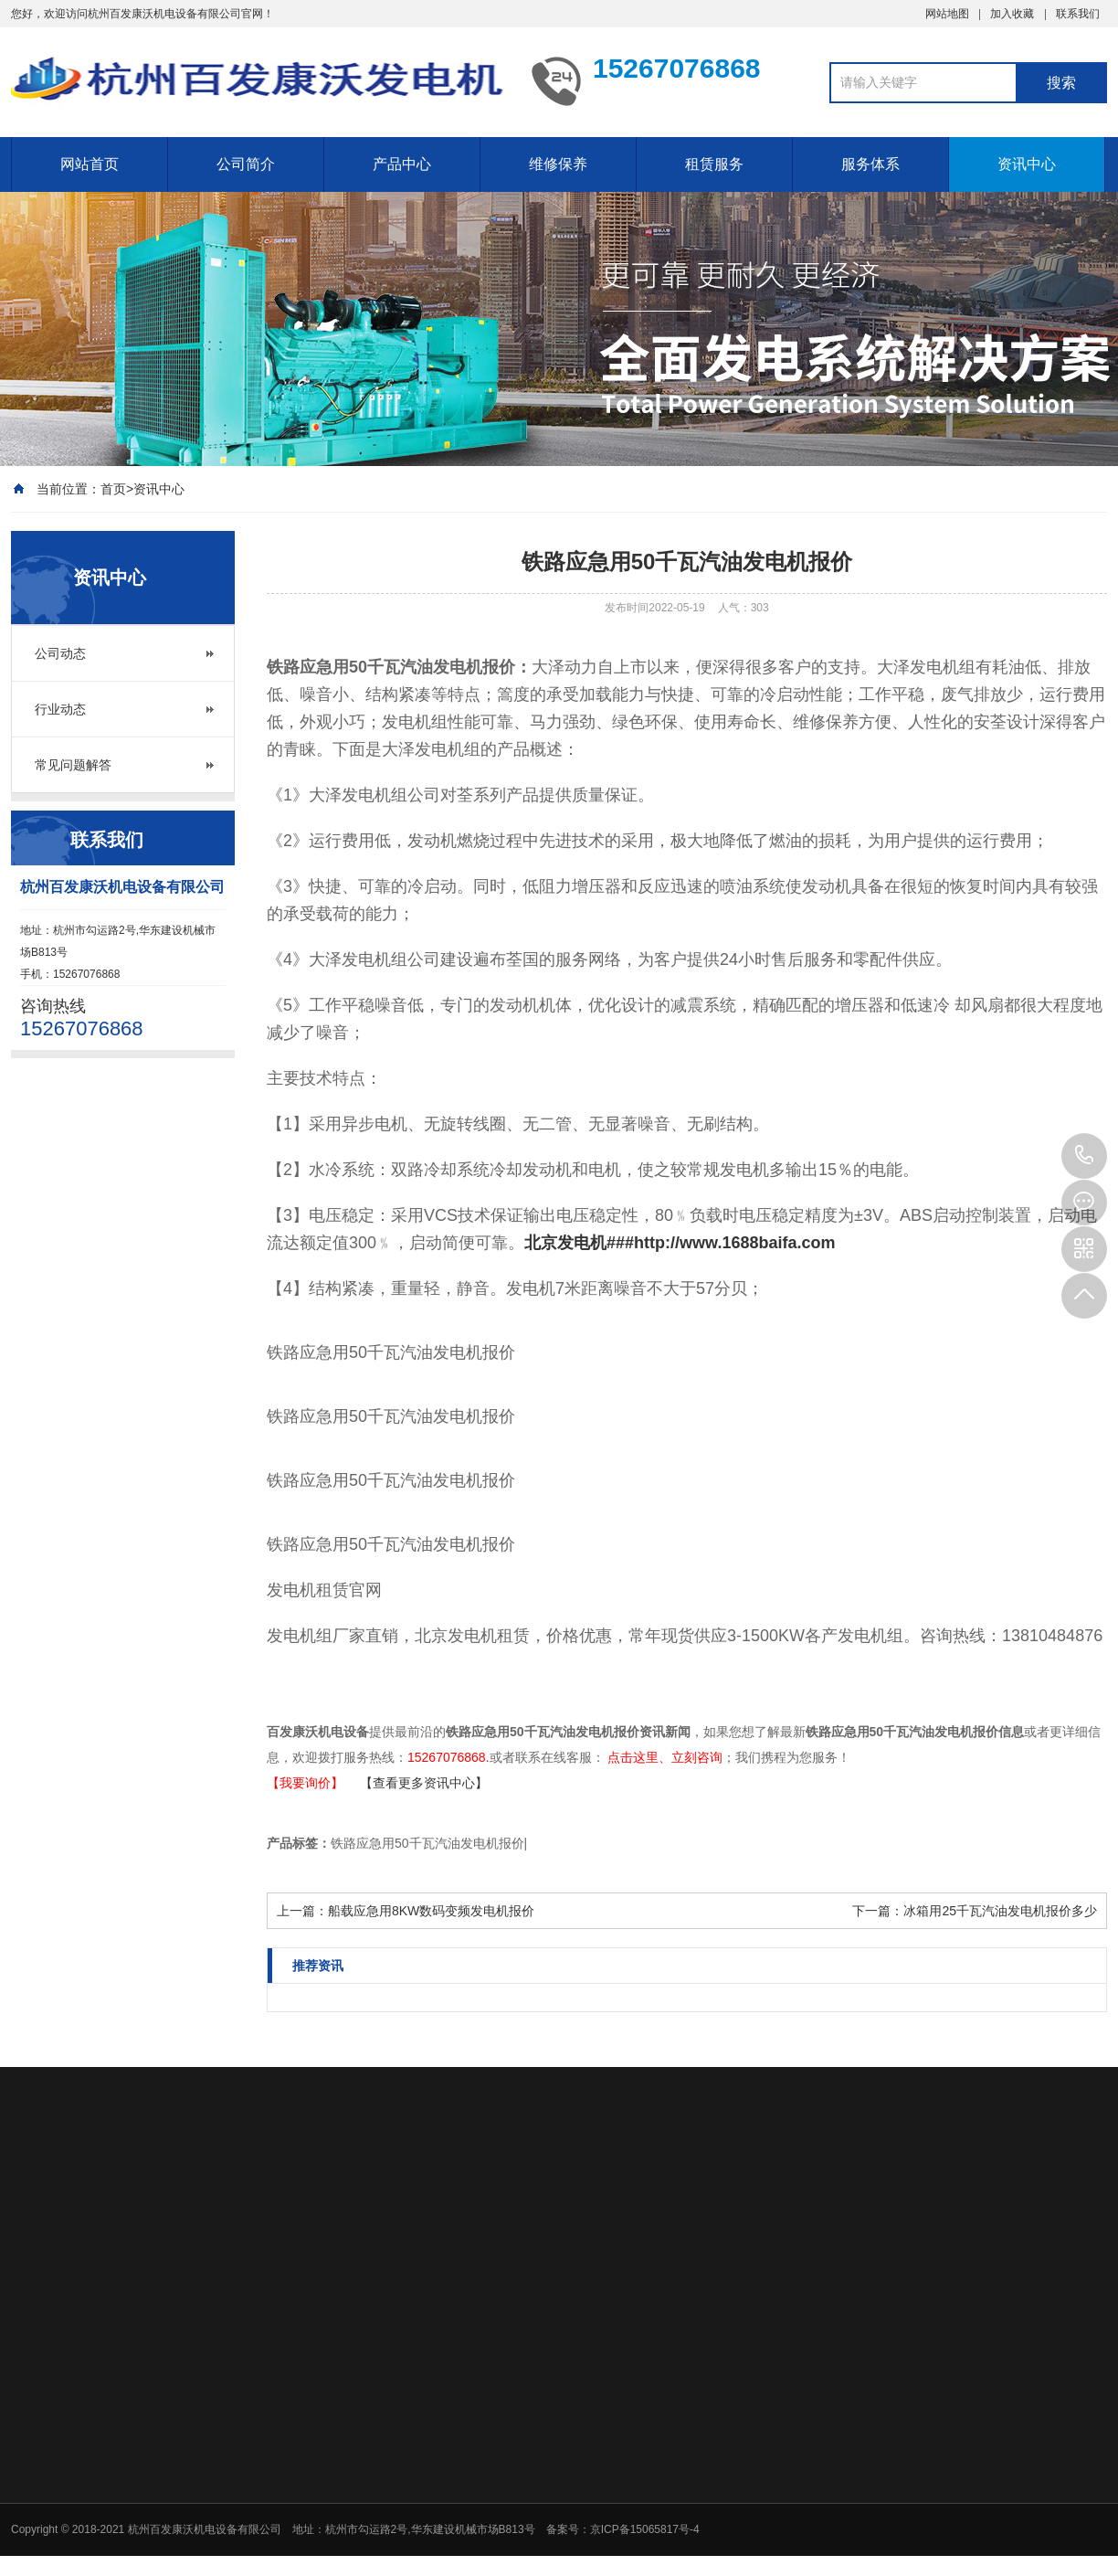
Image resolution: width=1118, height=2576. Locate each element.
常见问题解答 (73, 765)
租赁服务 (714, 164)
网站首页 (89, 164)
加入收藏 (1012, 13)
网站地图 (947, 13)
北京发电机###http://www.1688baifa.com (679, 1243)
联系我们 (1078, 13)
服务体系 (870, 164)
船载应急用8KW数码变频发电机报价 (431, 1910)
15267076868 (1084, 1156)
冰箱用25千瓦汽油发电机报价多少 (1000, 1910)
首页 (113, 489)
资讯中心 (1026, 164)
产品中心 (402, 164)
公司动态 (60, 653)
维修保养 (558, 164)
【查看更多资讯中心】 (424, 1783)
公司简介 (245, 164)
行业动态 (60, 709)
